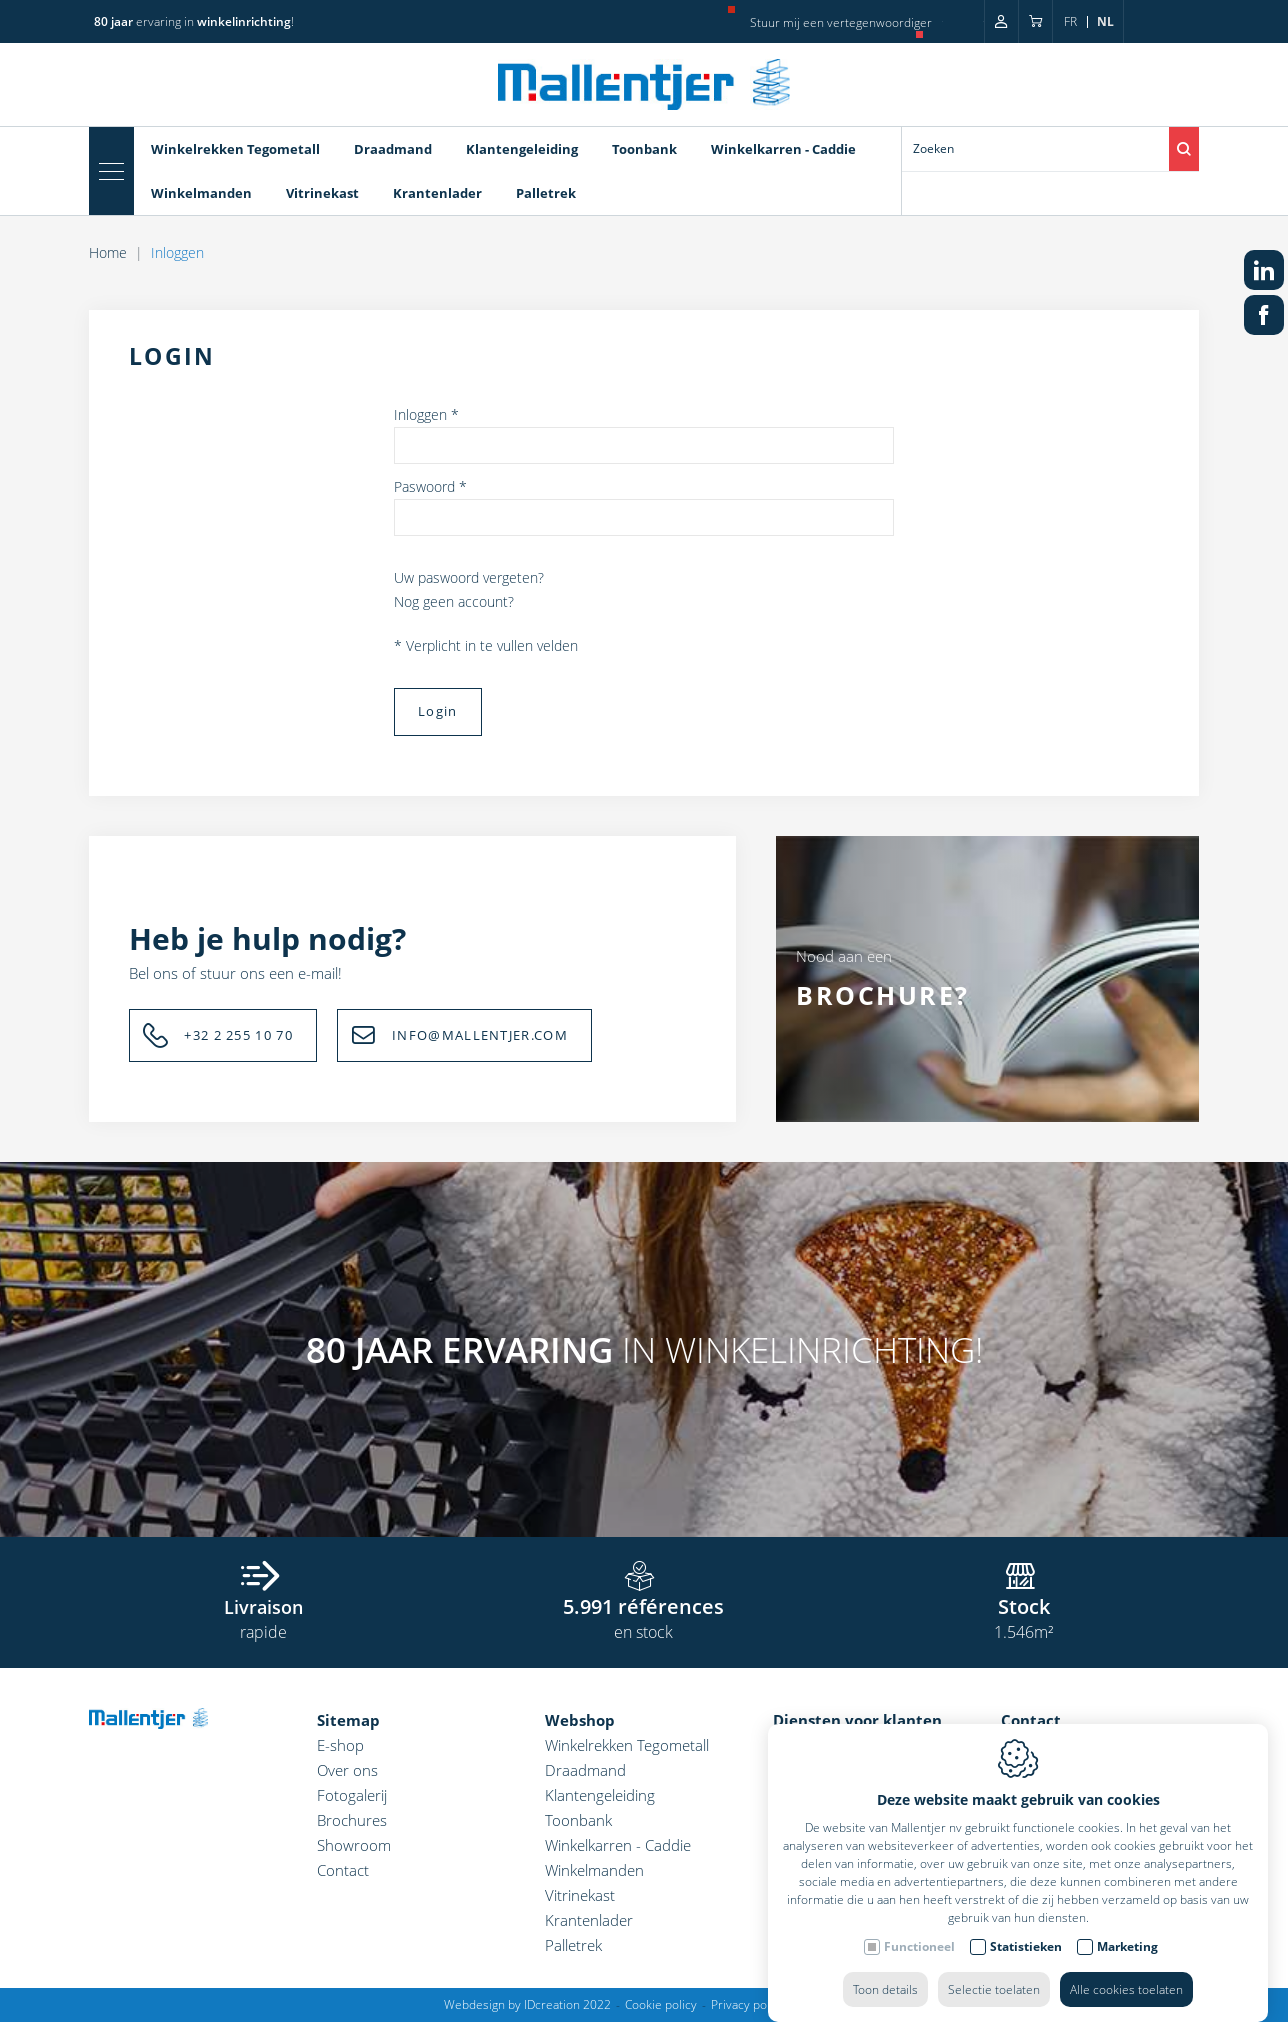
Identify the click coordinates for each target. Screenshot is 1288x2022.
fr (1070, 21)
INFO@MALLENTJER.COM (480, 1035)
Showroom (354, 1845)
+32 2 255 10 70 (238, 1035)
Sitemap (348, 1720)
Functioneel (919, 1926)
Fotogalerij (352, 1795)
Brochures (352, 1820)
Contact (343, 1870)
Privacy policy (748, 2004)
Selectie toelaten (994, 1969)
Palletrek (546, 193)
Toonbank (644, 149)
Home (108, 252)
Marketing (1127, 1926)
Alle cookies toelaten (1126, 1969)
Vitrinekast (322, 193)
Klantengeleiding (522, 149)
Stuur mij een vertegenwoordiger (841, 22)
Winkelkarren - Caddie (783, 149)
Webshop (580, 1720)
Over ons (347, 1770)
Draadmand (393, 149)
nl (1105, 21)
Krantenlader (437, 193)
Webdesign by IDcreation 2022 (527, 2004)
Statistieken (1026, 1926)
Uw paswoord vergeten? (469, 577)
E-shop (340, 1745)
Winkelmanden (201, 193)
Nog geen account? (454, 601)
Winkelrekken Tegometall (235, 149)
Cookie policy (661, 2004)
